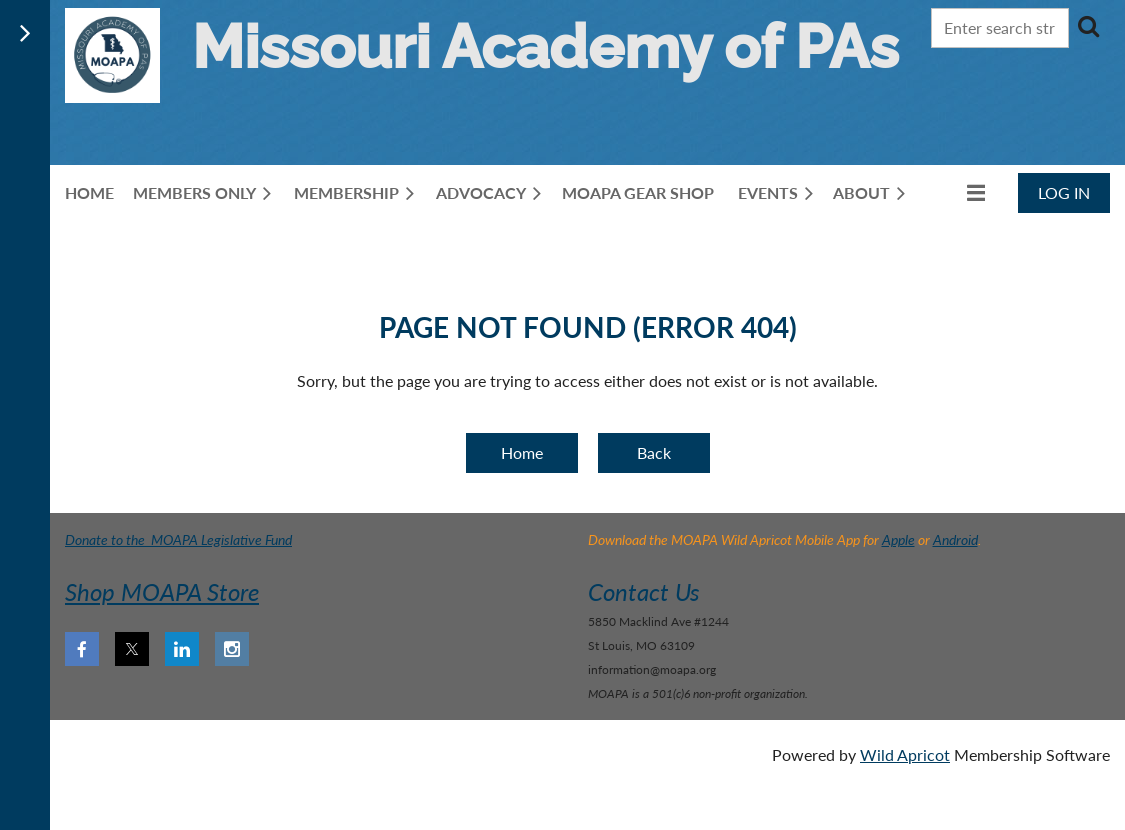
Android (955, 539)
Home (522, 452)
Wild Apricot (905, 754)
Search (1088, 26)
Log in (1064, 192)
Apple (898, 539)
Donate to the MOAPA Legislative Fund (178, 539)
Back (654, 452)
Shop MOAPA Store (162, 591)
